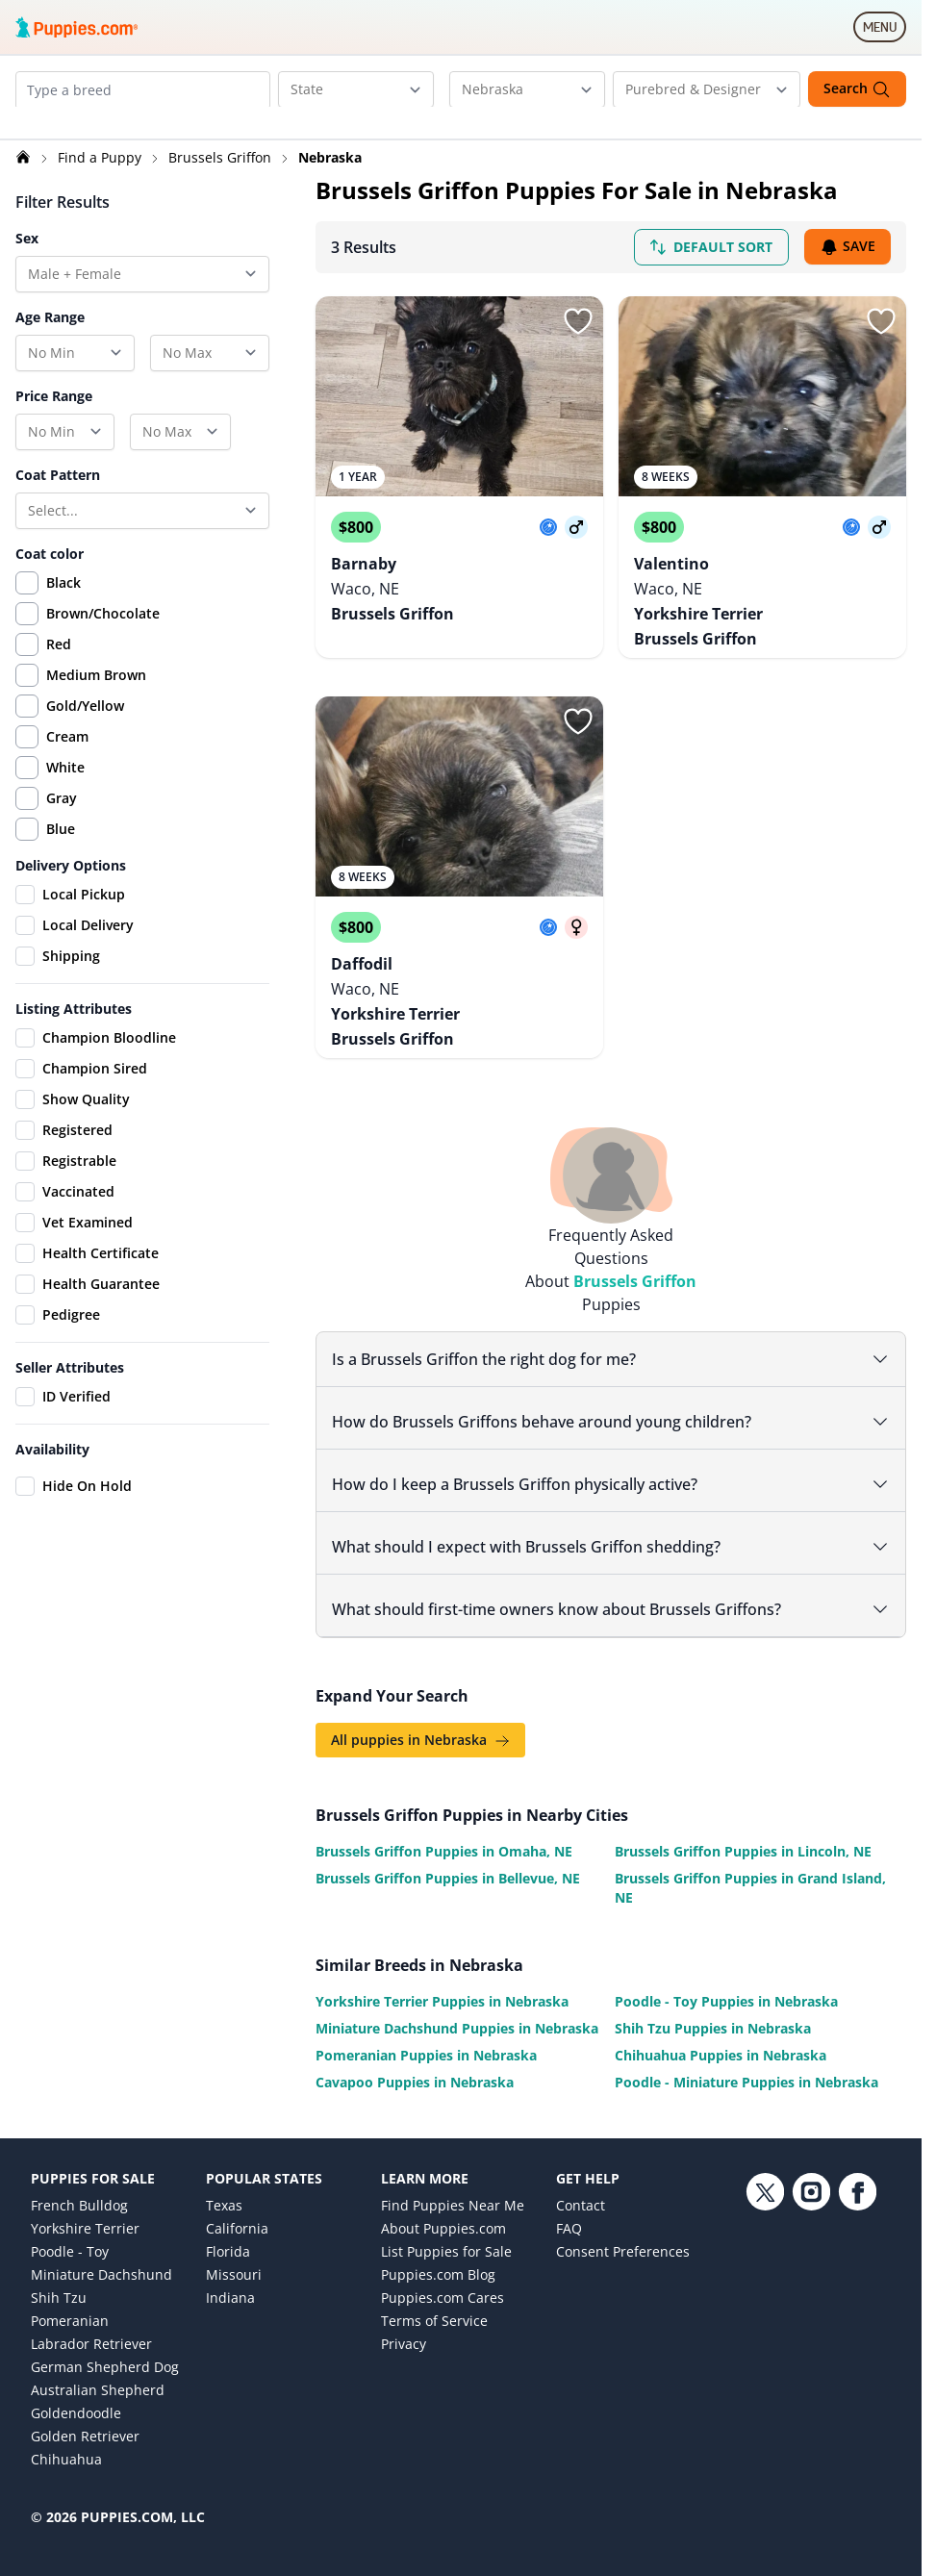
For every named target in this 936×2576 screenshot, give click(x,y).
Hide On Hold (73, 1508)
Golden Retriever (85, 2412)
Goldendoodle (76, 2389)
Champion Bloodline (95, 1060)
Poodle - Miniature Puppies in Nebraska (746, 2058)
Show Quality (72, 1121)
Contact (580, 2181)
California (237, 2204)
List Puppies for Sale (446, 2227)
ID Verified (63, 1418)
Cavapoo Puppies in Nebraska (415, 2058)
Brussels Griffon (221, 179)
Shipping (57, 978)
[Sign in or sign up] (578, 343)
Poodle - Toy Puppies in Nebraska (726, 1977)
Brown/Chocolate (103, 635)
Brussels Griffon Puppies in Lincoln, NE (743, 1827)
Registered (64, 1152)
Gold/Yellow (85, 728)
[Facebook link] (857, 2306)
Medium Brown (96, 697)
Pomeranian (70, 2296)
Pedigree (57, 1337)
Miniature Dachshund (101, 2250)
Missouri (234, 2250)
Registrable (65, 1183)
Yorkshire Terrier (85, 2204)
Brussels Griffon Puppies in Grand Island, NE (750, 1863)
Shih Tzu (59, 2273)
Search (857, 89)
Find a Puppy (101, 179)
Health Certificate (87, 1275)
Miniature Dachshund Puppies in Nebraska (457, 2004)
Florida (228, 2227)
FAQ (569, 2204)
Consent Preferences (623, 2227)
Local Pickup (70, 916)
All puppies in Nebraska (420, 1715)
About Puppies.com (443, 2204)
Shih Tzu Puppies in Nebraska (713, 2004)
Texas (224, 2181)
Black (63, 604)
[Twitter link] (765, 2306)
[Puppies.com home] (77, 27)
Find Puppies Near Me (452, 2181)
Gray (61, 820)
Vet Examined (74, 1244)
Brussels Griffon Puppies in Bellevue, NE (448, 1854)
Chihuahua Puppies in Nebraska (720, 2031)
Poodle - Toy (70, 2227)
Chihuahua (66, 2435)
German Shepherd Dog (105, 2343)
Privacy (403, 2320)
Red (58, 666)
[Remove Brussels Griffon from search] (89, 131)
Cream (67, 758)
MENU (884, 30)
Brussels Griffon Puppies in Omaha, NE (444, 1827)
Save (847, 270)
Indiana (230, 2273)
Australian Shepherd (97, 2366)
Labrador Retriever (91, 2320)
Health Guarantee (87, 1306)
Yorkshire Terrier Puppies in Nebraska (442, 1977)
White (65, 789)
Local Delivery (74, 947)
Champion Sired (81, 1090)
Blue (60, 851)
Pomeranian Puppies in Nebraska (426, 2031)
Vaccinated (64, 1214)
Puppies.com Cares (442, 2273)
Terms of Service (434, 2296)
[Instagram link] (811, 2306)
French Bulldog (79, 2181)
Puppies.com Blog (438, 2250)
